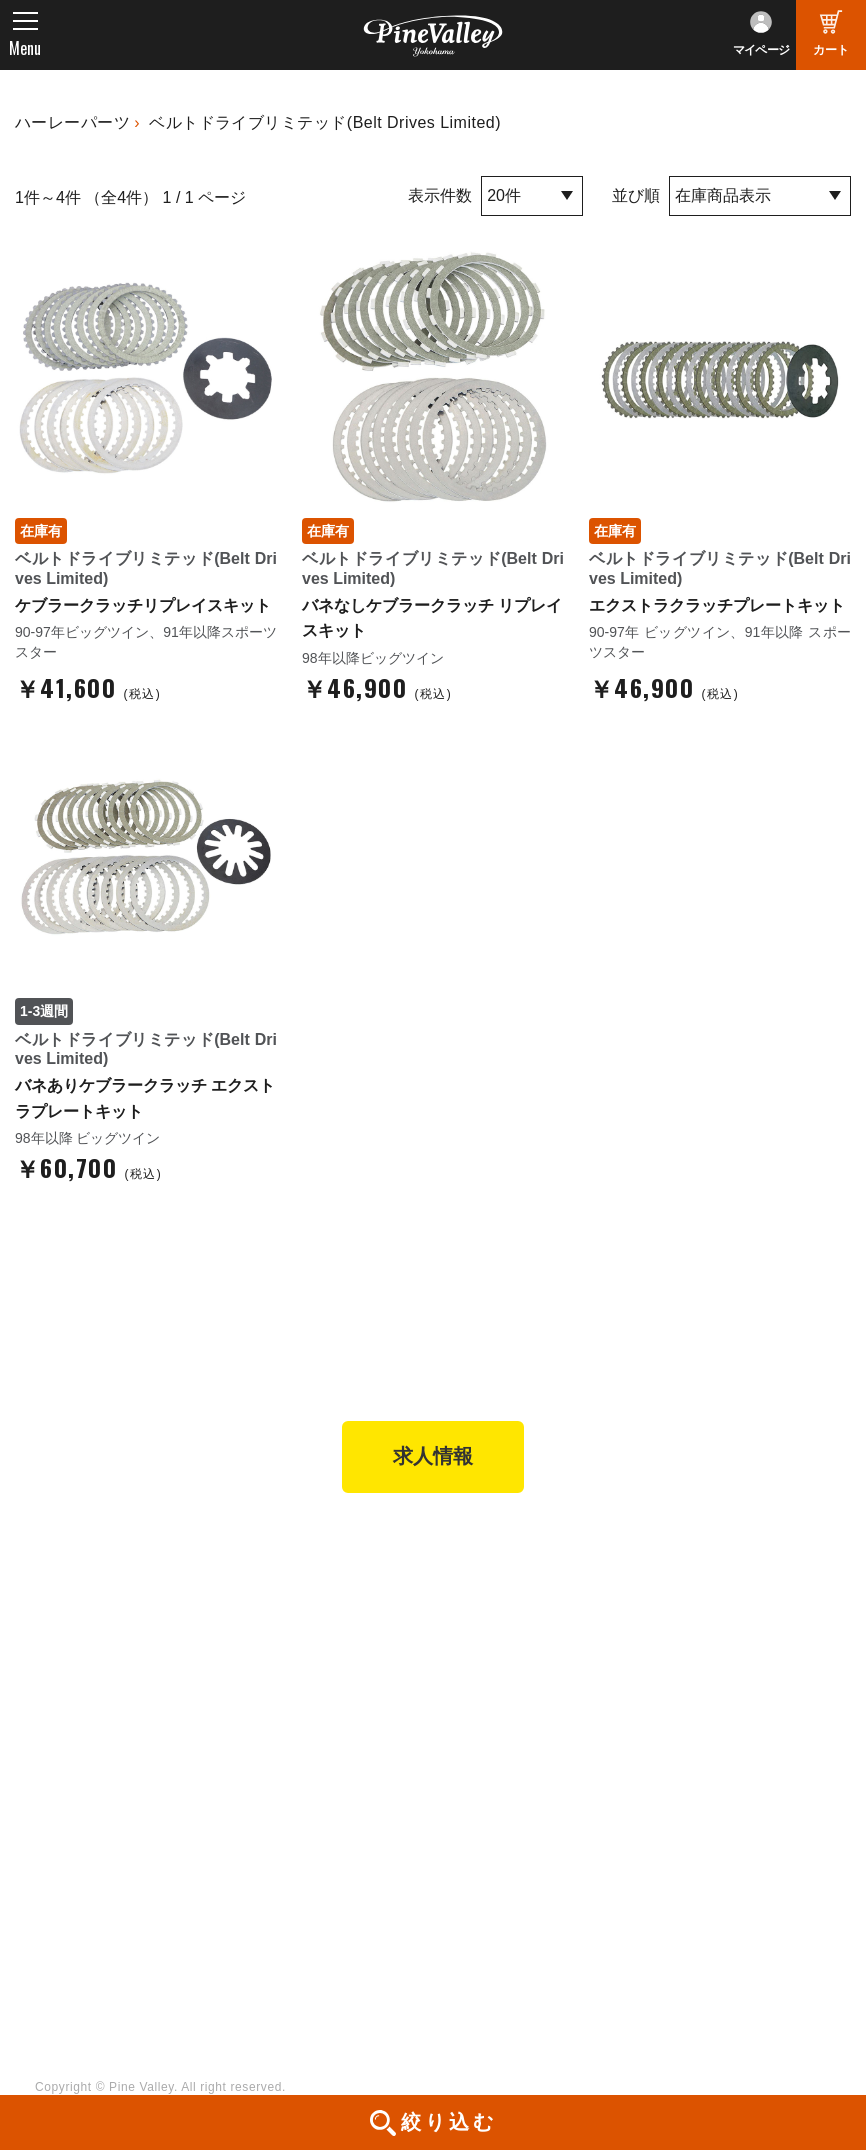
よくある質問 (699, 1643)
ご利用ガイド (496, 1670)
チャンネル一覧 (300, 1815)
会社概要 (684, 1588)
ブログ (57, 1777)
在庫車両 (278, 1670)
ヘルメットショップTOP (533, 1643)
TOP (50, 1551)
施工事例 (278, 1643)
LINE (469, 1870)
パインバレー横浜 (308, 1588)
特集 (49, 1820)
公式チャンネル (300, 1842)
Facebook (485, 1815)
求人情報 (433, 1458)
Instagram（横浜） (515, 1897)
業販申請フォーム (511, 1725)
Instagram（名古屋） (523, 1924)
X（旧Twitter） (502, 1842)
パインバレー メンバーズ (738, 1615)
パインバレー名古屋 (315, 1615)
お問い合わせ (699, 1670)
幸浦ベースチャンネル (322, 1870)
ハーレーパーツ (72, 122)
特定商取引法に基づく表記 (540, 1698)
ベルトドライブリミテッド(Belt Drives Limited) (325, 122)
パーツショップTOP (519, 1615)
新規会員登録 (496, 1588)
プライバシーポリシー (728, 1698)
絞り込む (449, 2122)
